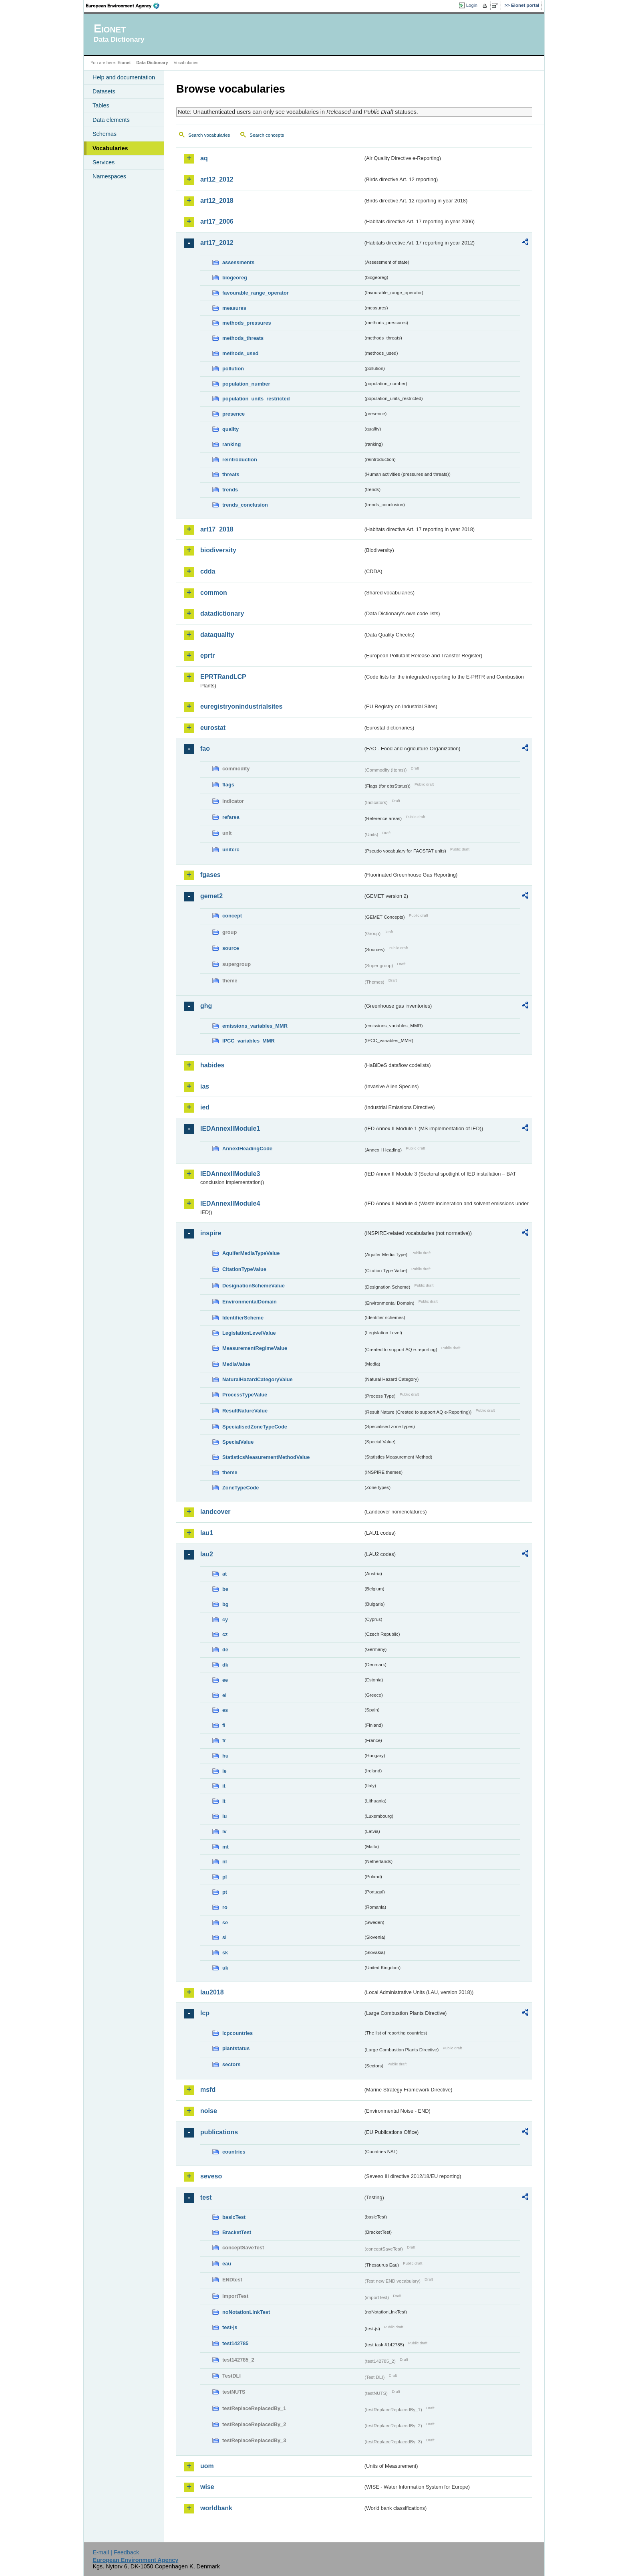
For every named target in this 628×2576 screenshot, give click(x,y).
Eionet (124, 62)
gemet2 (211, 896)
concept (232, 916)
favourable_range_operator (255, 293)
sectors (231, 2064)
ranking (231, 444)
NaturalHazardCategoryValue (257, 1379)
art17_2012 (216, 242)
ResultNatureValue (245, 1411)
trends (230, 490)
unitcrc (231, 850)
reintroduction (239, 460)
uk (225, 1968)
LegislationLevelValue (249, 1333)
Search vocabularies (209, 135)
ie (224, 1771)
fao (205, 748)
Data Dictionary (152, 62)
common (213, 592)
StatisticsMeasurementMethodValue (266, 1457)
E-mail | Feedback (116, 2552)
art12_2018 (216, 200)
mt (225, 1847)
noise (208, 2110)
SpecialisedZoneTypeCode (254, 1427)
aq (204, 158)
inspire (210, 1233)
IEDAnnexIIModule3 (230, 1173)
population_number (246, 384)
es (225, 1710)
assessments (238, 262)
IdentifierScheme (243, 1318)
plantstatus (236, 2048)
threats (231, 474)
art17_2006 (216, 221)
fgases (210, 874)
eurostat (212, 727)
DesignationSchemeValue (253, 1286)
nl (224, 1862)
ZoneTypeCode (240, 1488)
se (225, 1922)
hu (225, 1756)
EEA (125, 6)
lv (224, 1831)
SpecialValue (238, 1442)
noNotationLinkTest (246, 2312)
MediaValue (236, 1364)
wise (207, 2486)
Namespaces (109, 176)
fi (223, 1725)
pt (224, 1892)
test (205, 2197)
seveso (211, 2176)
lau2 (206, 1554)
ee (225, 1680)
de (225, 1650)
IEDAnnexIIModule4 (230, 1203)
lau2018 (212, 1992)
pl (224, 1877)
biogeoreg (234, 278)
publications (219, 2132)
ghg (206, 1005)
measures (234, 308)
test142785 (235, 2343)
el (224, 1695)
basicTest (234, 2217)
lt (223, 1801)
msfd (207, 2089)
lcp (204, 2013)
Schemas (105, 134)
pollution (233, 369)
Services (104, 162)
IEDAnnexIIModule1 (230, 1128)
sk (225, 1953)
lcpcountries (237, 2033)
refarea (231, 817)
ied (204, 1107)
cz (225, 1634)
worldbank (216, 2508)
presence (233, 414)
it (223, 1786)
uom (207, 2466)
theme (230, 1472)
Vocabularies (110, 148)
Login (471, 5)
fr (224, 1741)
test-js (230, 2327)
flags (228, 785)
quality (230, 429)
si (224, 1937)
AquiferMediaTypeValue (251, 1253)
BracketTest (236, 2232)
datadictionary (222, 613)
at (224, 1574)
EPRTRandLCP (223, 676)
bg (225, 1604)
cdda (207, 571)
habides (212, 1065)
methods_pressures (246, 323)
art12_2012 (216, 179)
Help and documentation (124, 77)
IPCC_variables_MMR (248, 1041)
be (225, 1589)
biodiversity (218, 550)
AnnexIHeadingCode (247, 1149)
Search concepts (267, 135)
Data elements (111, 120)
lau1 (206, 1532)
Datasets (104, 91)
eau (226, 2264)
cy (225, 1619)
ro (224, 1907)
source (230, 948)
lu (224, 1816)
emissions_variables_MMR (255, 1026)
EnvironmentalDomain (249, 1302)
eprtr (207, 655)
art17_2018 (216, 529)
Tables (101, 105)
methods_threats (243, 338)
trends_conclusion (245, 505)
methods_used (240, 353)
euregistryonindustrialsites (241, 706)
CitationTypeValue (244, 1269)
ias (204, 1086)
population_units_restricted (256, 399)
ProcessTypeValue (244, 1395)
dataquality (217, 634)
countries (234, 2152)
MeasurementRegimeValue (254, 1348)
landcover (215, 1511)
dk (225, 1665)
